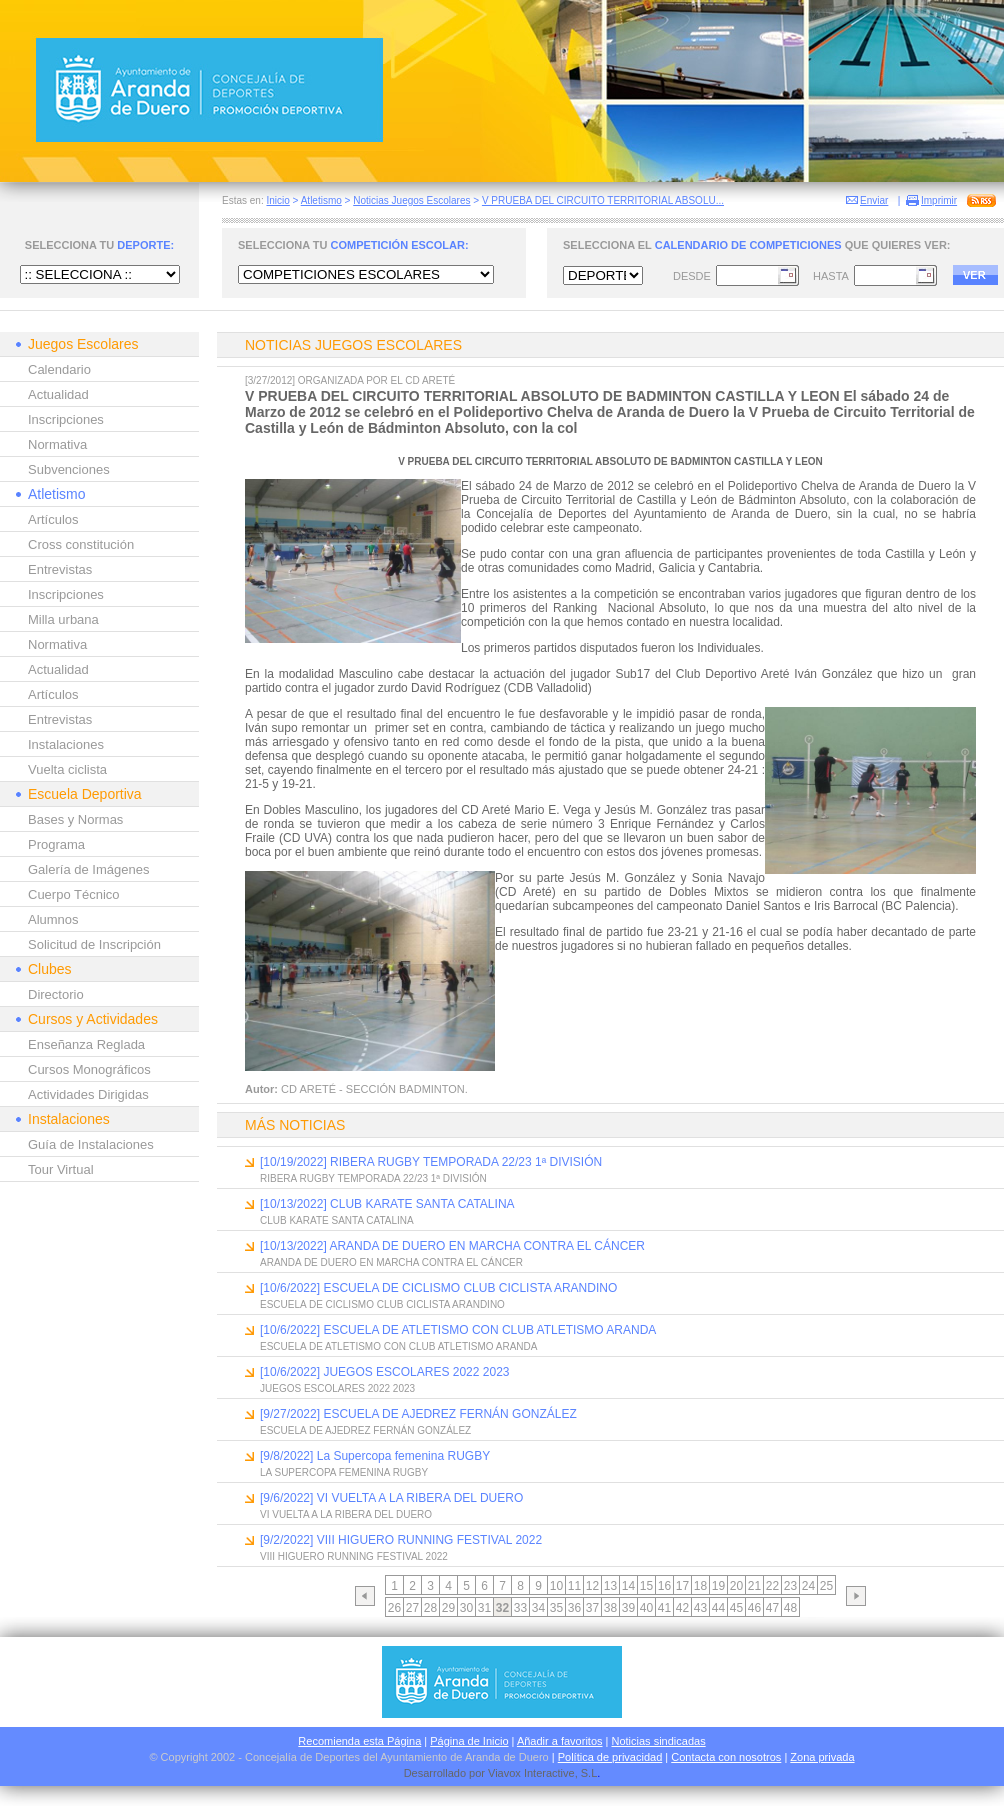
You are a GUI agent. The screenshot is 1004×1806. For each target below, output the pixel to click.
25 (826, 1586)
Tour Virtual (61, 1169)
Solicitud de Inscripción (94, 944)
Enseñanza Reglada (86, 1044)
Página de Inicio (469, 1741)
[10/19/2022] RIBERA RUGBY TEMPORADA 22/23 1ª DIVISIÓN (431, 1162)
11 (574, 1586)
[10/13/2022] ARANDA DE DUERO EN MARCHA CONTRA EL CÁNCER (452, 1246)
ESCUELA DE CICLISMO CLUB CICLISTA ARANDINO (382, 1304)
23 (790, 1586)
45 (736, 1608)
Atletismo (321, 200)
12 (592, 1586)
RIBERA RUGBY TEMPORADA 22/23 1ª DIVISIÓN (373, 1178)
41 (664, 1608)
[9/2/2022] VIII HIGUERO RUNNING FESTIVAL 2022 (401, 1540)
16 (664, 1586)
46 (754, 1608)
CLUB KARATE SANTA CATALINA (337, 1220)
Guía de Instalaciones (91, 1144)
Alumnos (53, 919)
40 (646, 1608)
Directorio (56, 994)
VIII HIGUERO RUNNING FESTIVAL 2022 (354, 1556)
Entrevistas (60, 569)
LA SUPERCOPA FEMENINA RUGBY (344, 1472)
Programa (56, 844)
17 (682, 1586)
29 (448, 1608)
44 (718, 1608)
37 (592, 1608)
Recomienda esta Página (359, 1741)
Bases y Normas (75, 819)
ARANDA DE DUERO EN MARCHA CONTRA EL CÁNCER (391, 1262)
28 (430, 1608)
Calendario (59, 369)
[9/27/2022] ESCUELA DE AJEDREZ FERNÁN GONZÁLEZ (418, 1414)
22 (772, 1586)
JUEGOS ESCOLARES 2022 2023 (337, 1388)
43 (700, 1608)
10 (556, 1586)
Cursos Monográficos (89, 1069)
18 (700, 1586)
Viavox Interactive (531, 1773)
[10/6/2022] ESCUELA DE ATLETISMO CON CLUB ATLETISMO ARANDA (458, 1330)
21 (754, 1586)
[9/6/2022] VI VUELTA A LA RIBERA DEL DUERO (391, 1498)
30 (466, 1608)
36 (574, 1608)
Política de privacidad (610, 1757)
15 (646, 1586)
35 (556, 1608)
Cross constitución (81, 544)
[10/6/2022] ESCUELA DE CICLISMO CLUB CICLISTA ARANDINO (438, 1288)
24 (808, 1586)
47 (772, 1608)
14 (628, 1586)
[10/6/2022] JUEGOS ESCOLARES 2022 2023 (384, 1372)
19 (718, 1586)
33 (520, 1608)
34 (538, 1608)
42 (682, 1608)
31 (484, 1608)
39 (628, 1608)
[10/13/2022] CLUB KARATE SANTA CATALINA (387, 1204)
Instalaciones (66, 744)
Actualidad (58, 394)
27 (412, 1608)
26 (394, 1608)
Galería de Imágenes (88, 869)
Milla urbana (63, 619)
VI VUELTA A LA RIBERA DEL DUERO (346, 1514)
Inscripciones (66, 419)
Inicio (277, 200)
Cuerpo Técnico (74, 894)
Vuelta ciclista (67, 769)
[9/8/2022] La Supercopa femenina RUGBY (375, 1456)
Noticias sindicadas (659, 1741)
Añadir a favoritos (560, 1741)
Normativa (57, 444)
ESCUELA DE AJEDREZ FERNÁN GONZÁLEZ (365, 1430)
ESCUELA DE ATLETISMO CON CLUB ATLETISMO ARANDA (398, 1346)
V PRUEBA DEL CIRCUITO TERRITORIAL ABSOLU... (603, 200)
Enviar (874, 200)
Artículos (53, 519)
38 (610, 1608)
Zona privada (822, 1757)
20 (736, 1586)
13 (610, 1586)
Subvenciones (69, 469)
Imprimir (939, 200)
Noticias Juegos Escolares (411, 200)
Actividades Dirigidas (88, 1094)
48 (790, 1608)
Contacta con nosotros (726, 1757)
